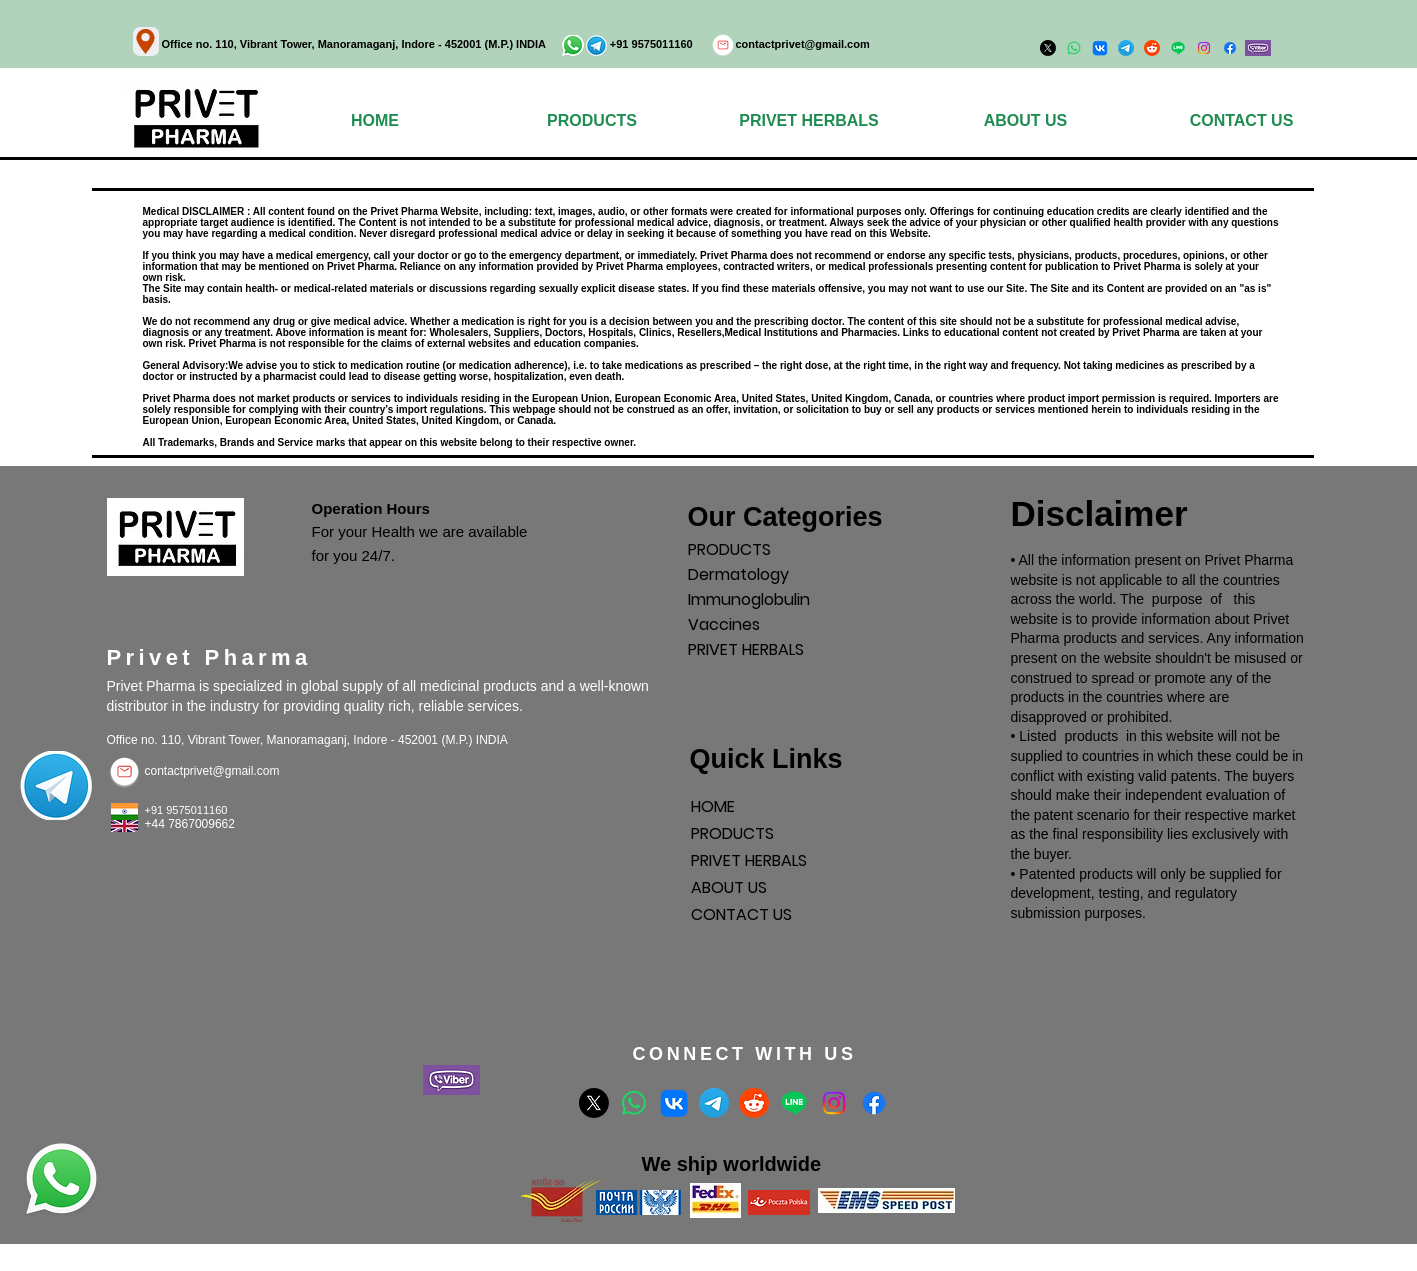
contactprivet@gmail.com (803, 44)
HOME (713, 806)
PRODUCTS (729, 549)
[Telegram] (714, 1103)
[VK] (674, 1103)
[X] (594, 1103)
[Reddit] (754, 1103)
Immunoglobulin (749, 599)
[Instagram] (1204, 48)
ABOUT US (729, 887)
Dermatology (738, 574)
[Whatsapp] (634, 1103)
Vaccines (724, 624)
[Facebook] (1230, 48)
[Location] (146, 41)
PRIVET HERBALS (746, 649)
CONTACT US (741, 914)
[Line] (794, 1103)
